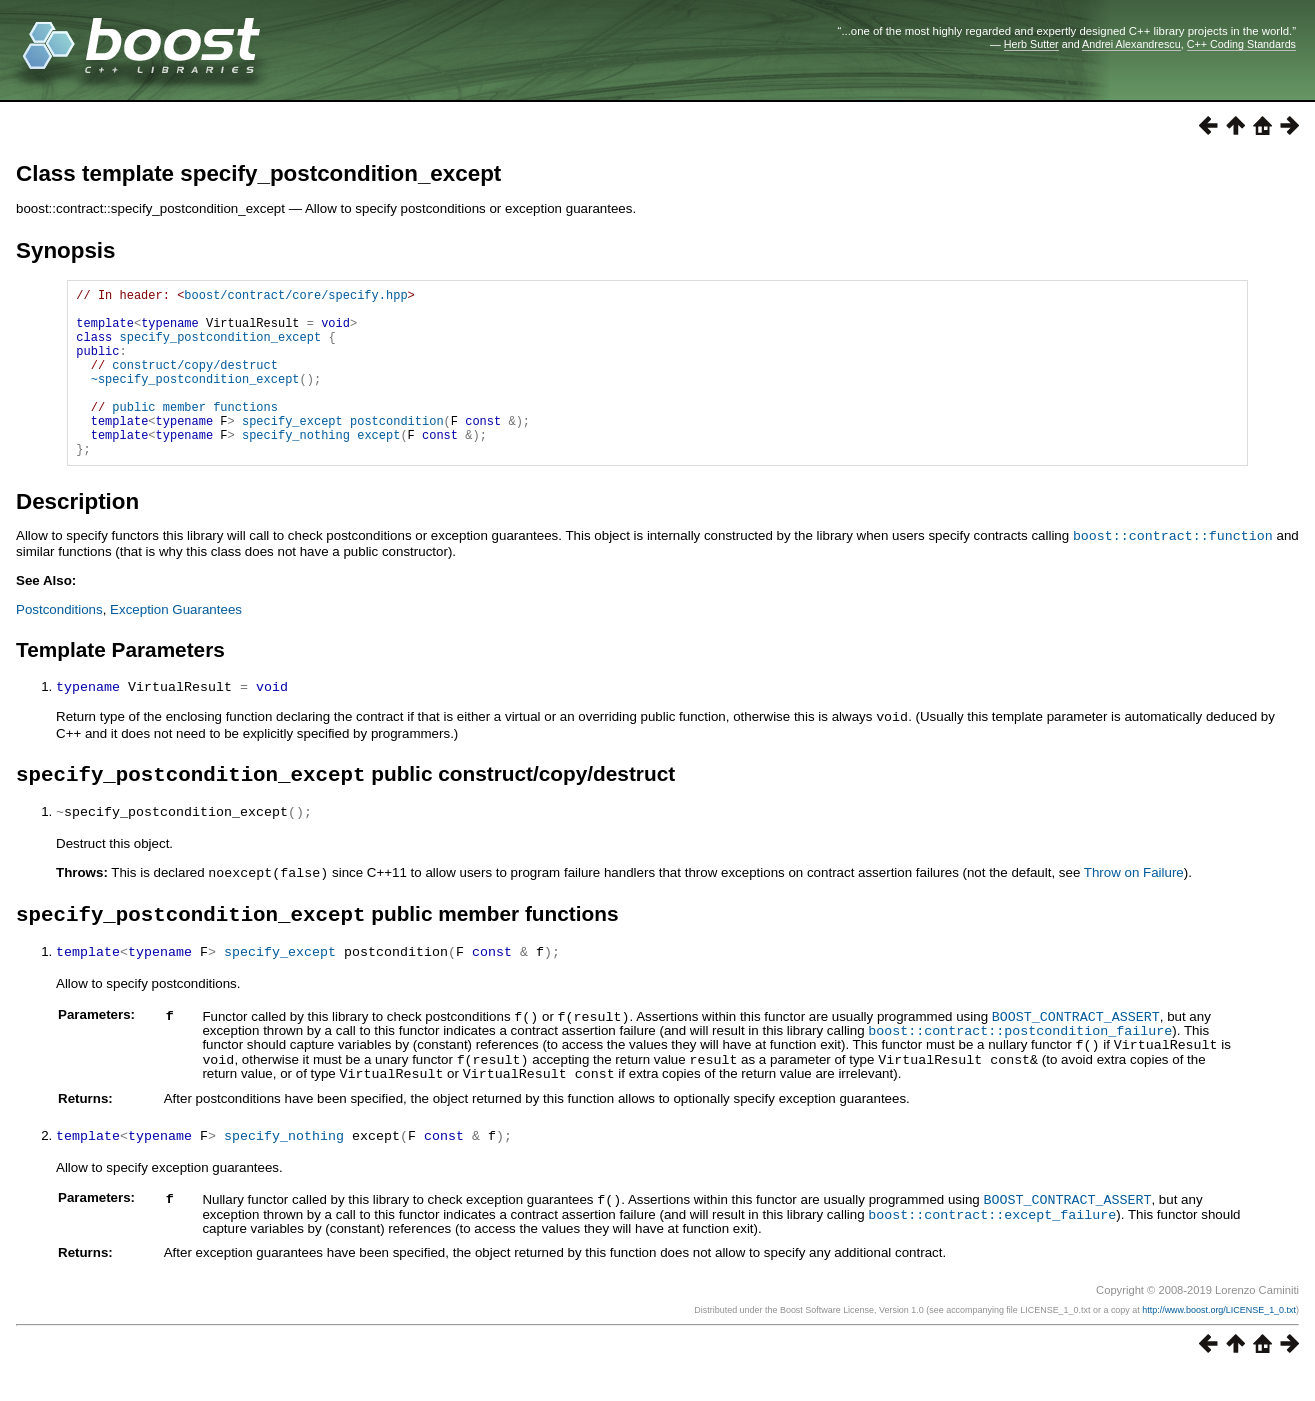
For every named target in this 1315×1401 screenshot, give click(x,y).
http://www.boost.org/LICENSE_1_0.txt (1219, 1338)
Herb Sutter (1031, 44)
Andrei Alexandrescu (1131, 44)
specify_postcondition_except (221, 348)
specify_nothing (296, 467)
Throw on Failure (1134, 907)
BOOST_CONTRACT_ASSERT (1076, 1052)
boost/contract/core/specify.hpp (295, 297)
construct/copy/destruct (195, 382)
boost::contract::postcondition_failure (1020, 1065)
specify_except (292, 450)
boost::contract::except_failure (992, 1243)
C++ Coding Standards (1241, 44)
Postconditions (59, 644)
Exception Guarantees (176, 644)
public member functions (195, 433)
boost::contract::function (1173, 571)
